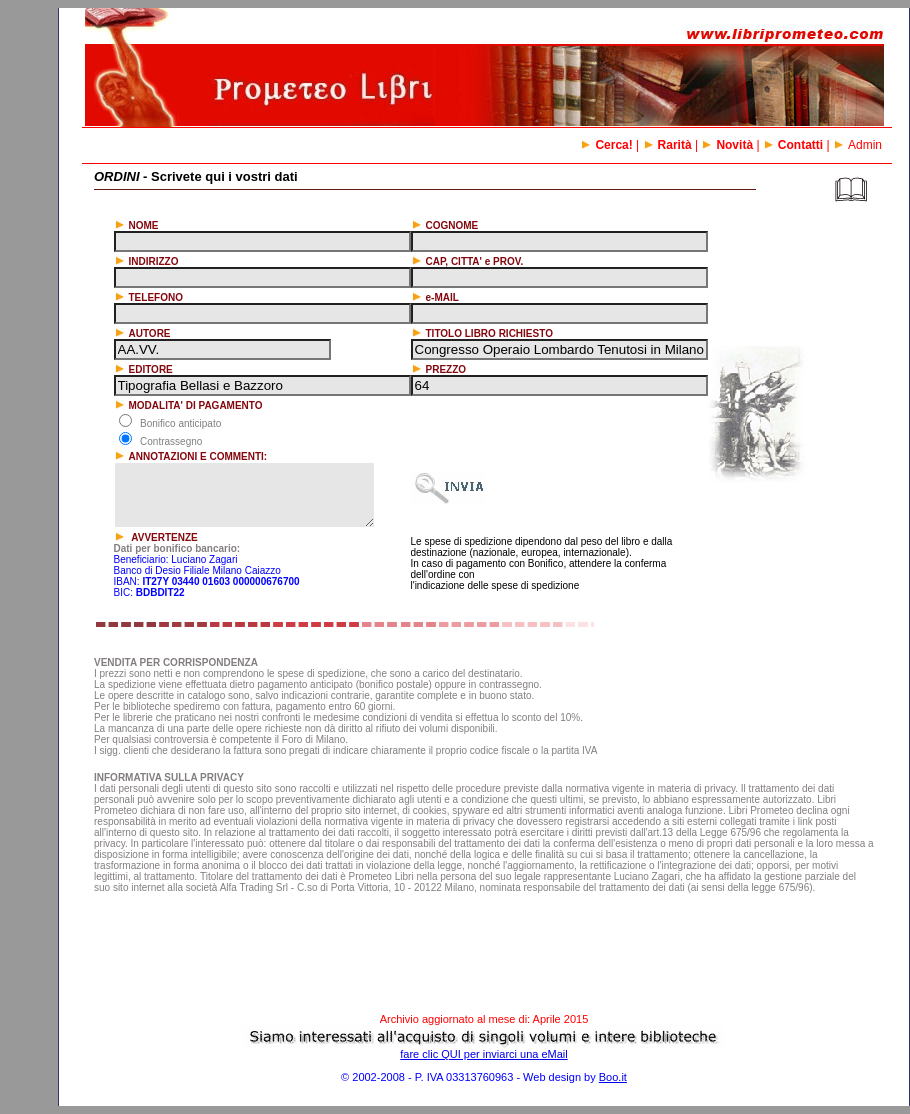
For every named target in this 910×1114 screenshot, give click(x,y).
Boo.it (613, 1077)
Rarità (667, 145)
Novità (727, 145)
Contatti (793, 145)
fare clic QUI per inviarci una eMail (484, 1054)
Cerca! (606, 145)
